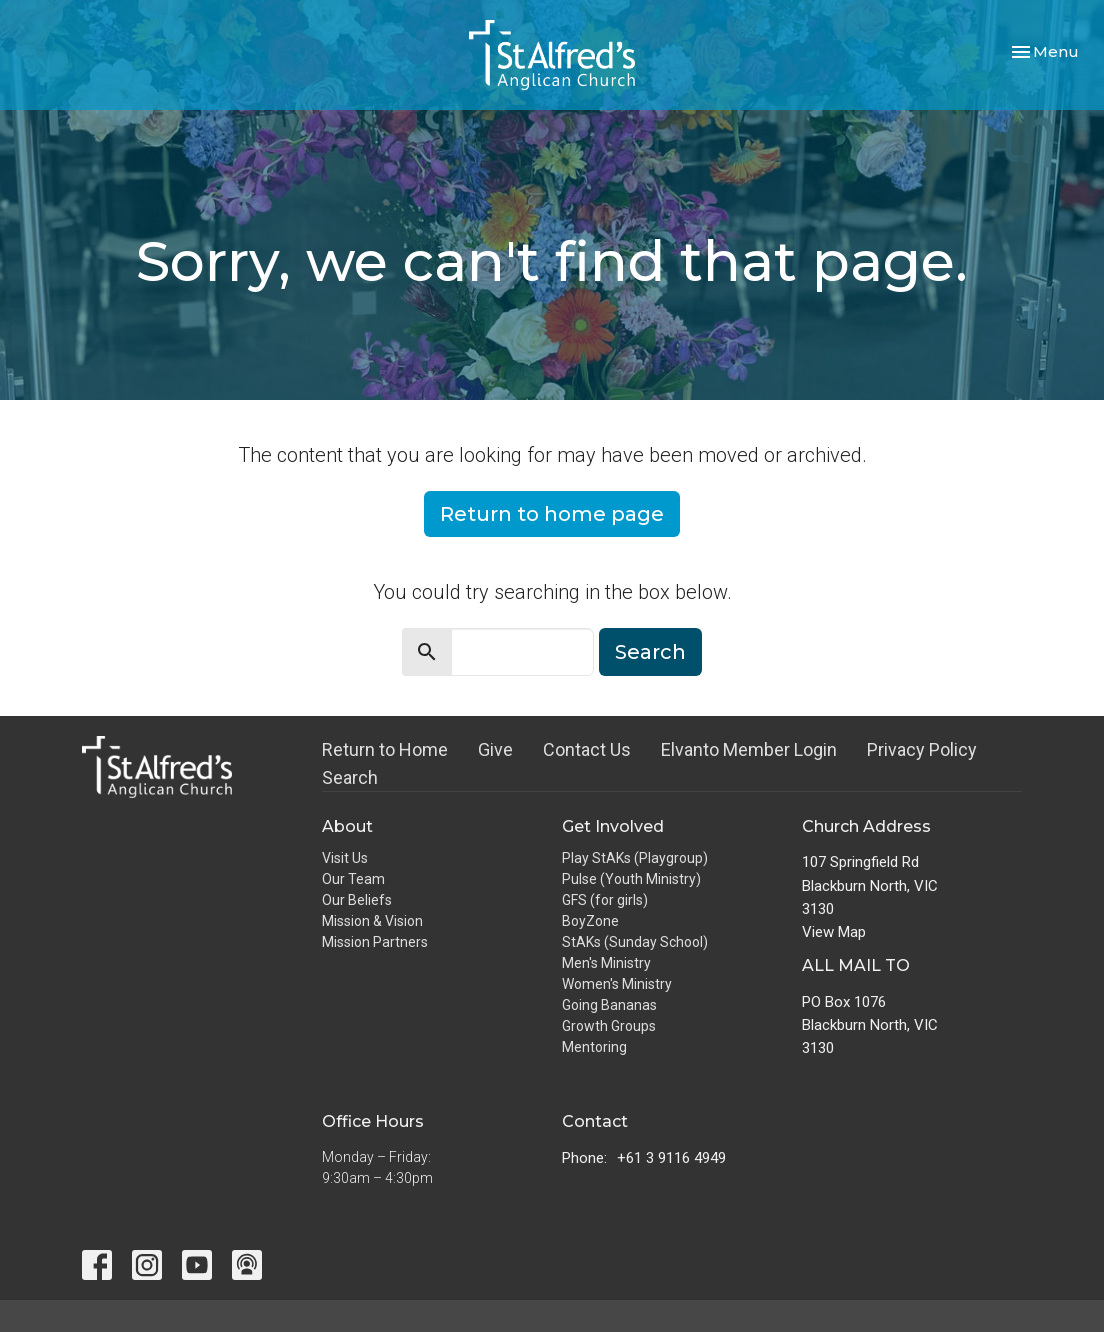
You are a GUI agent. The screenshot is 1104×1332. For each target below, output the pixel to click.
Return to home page (552, 514)
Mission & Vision (372, 921)
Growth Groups (609, 1026)
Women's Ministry (617, 984)
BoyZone (590, 921)
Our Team (353, 879)
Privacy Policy (922, 749)
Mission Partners (375, 942)
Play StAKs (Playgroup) (635, 858)
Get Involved (613, 826)
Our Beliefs (357, 900)
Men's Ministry (606, 963)
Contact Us (587, 749)
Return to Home (385, 749)
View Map (834, 932)
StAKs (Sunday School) (635, 942)
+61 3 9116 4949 (671, 1158)
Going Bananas (609, 1005)
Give (495, 749)
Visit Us (345, 858)
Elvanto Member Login (749, 749)
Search (650, 652)
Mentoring (594, 1047)
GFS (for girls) (605, 900)
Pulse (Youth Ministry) (631, 879)
